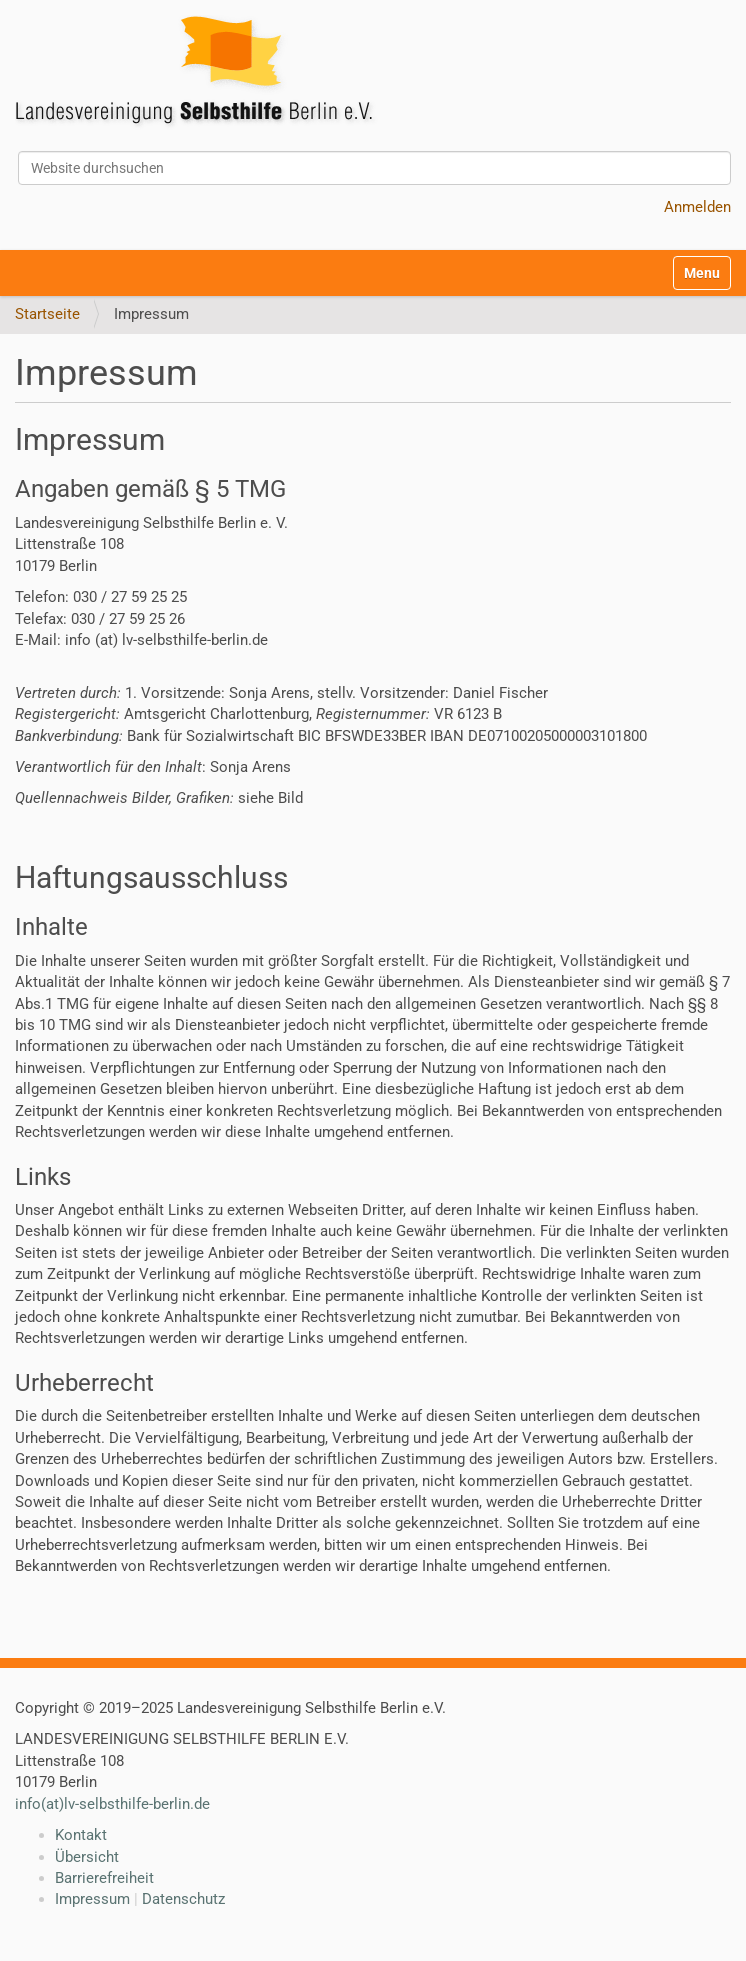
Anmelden (697, 207)
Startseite (47, 314)
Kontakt (81, 1835)
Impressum (92, 1899)
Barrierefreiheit (104, 1878)
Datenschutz (183, 1899)
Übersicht (87, 1857)
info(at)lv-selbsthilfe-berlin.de (112, 1804)
